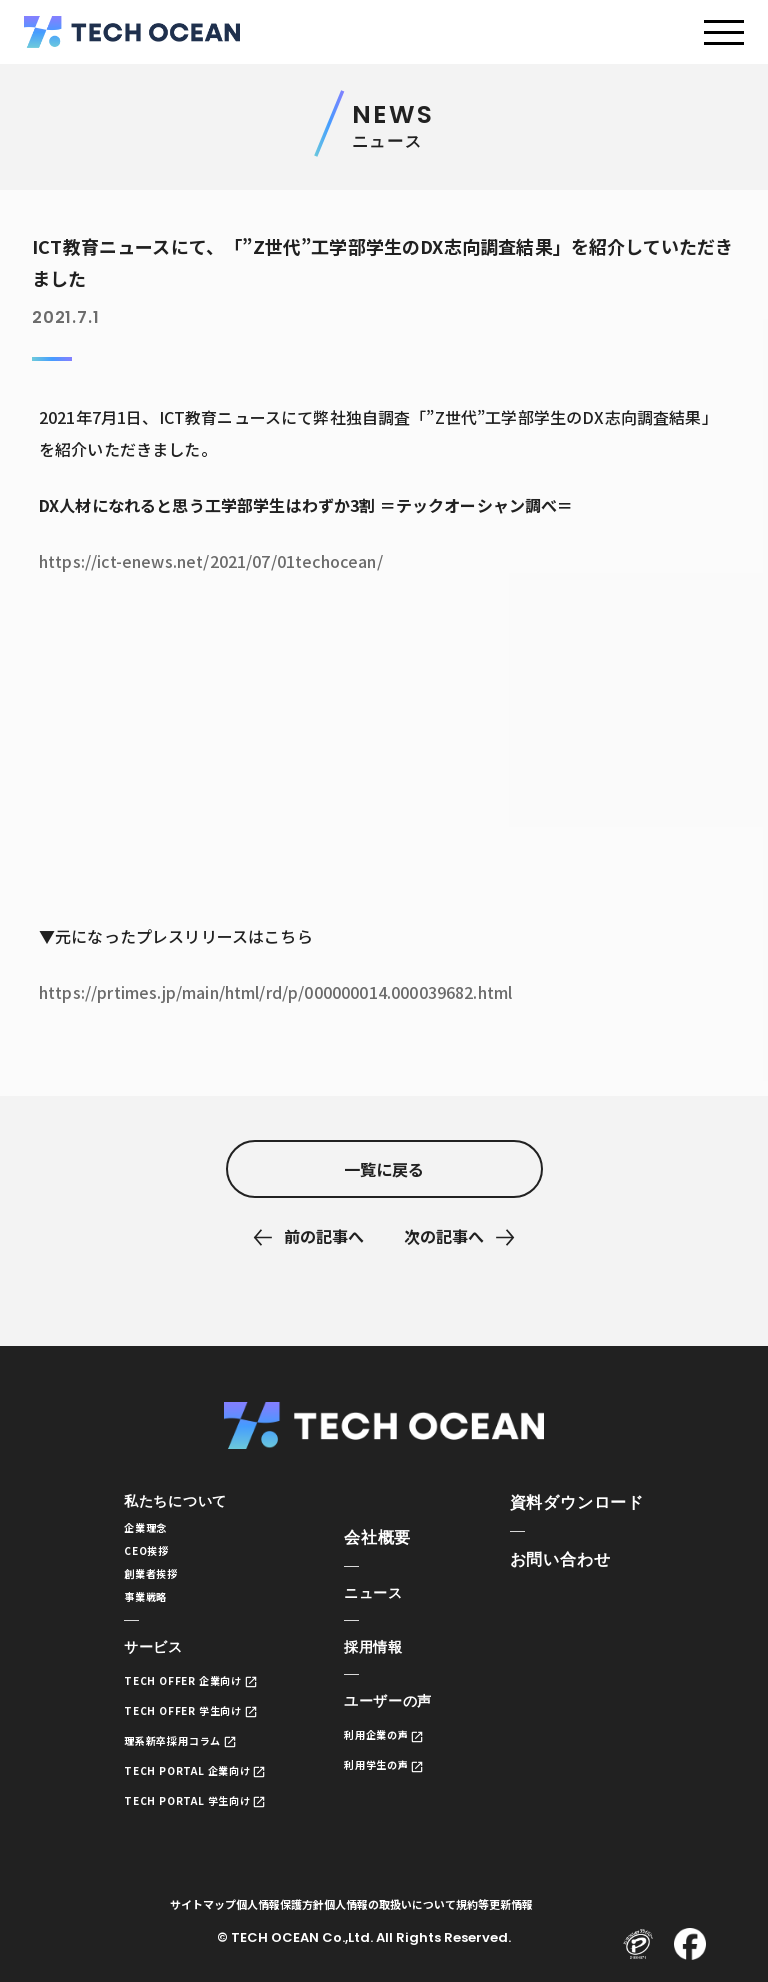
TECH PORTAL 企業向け (199, 1790)
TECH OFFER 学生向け (194, 1728)
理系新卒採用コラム (182, 1759)
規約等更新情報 (550, 1927)
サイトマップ (211, 1927)
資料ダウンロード (577, 1502)
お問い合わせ (560, 1559)
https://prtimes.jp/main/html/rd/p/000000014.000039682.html (275, 992)
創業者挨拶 (156, 1583)
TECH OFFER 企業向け (194, 1697)
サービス (157, 1663)
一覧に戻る (384, 1169)
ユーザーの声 (400, 1714)
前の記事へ (324, 1236)
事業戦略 (150, 1609)
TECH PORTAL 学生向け (199, 1821)
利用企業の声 (389, 1748)
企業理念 (150, 1531)
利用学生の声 (389, 1779)
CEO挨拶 (151, 1557)
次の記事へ (444, 1236)
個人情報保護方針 (304, 1927)
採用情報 (383, 1657)
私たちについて (183, 1502)
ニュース (383, 1600)
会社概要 (383, 1543)
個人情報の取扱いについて (430, 1927)
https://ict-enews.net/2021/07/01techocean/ (211, 561)
